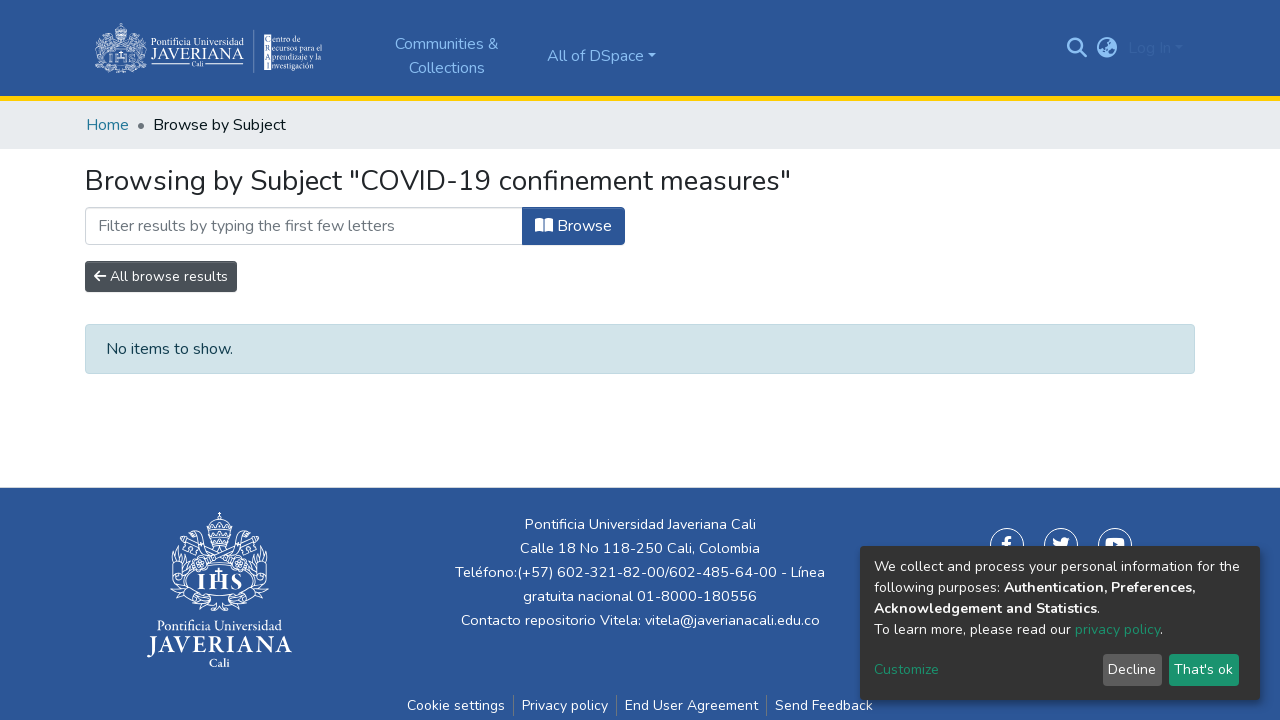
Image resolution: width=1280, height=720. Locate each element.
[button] (1107, 48)
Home (107, 125)
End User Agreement (691, 705)
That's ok (1203, 669)
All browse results (161, 276)
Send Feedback (824, 705)
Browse (573, 226)
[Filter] (304, 226)
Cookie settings (456, 705)
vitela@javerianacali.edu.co (732, 620)
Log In (1149, 48)
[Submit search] (1077, 48)
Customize (906, 669)
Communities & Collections (447, 56)
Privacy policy (565, 705)
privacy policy (1117, 629)
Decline (1132, 669)
